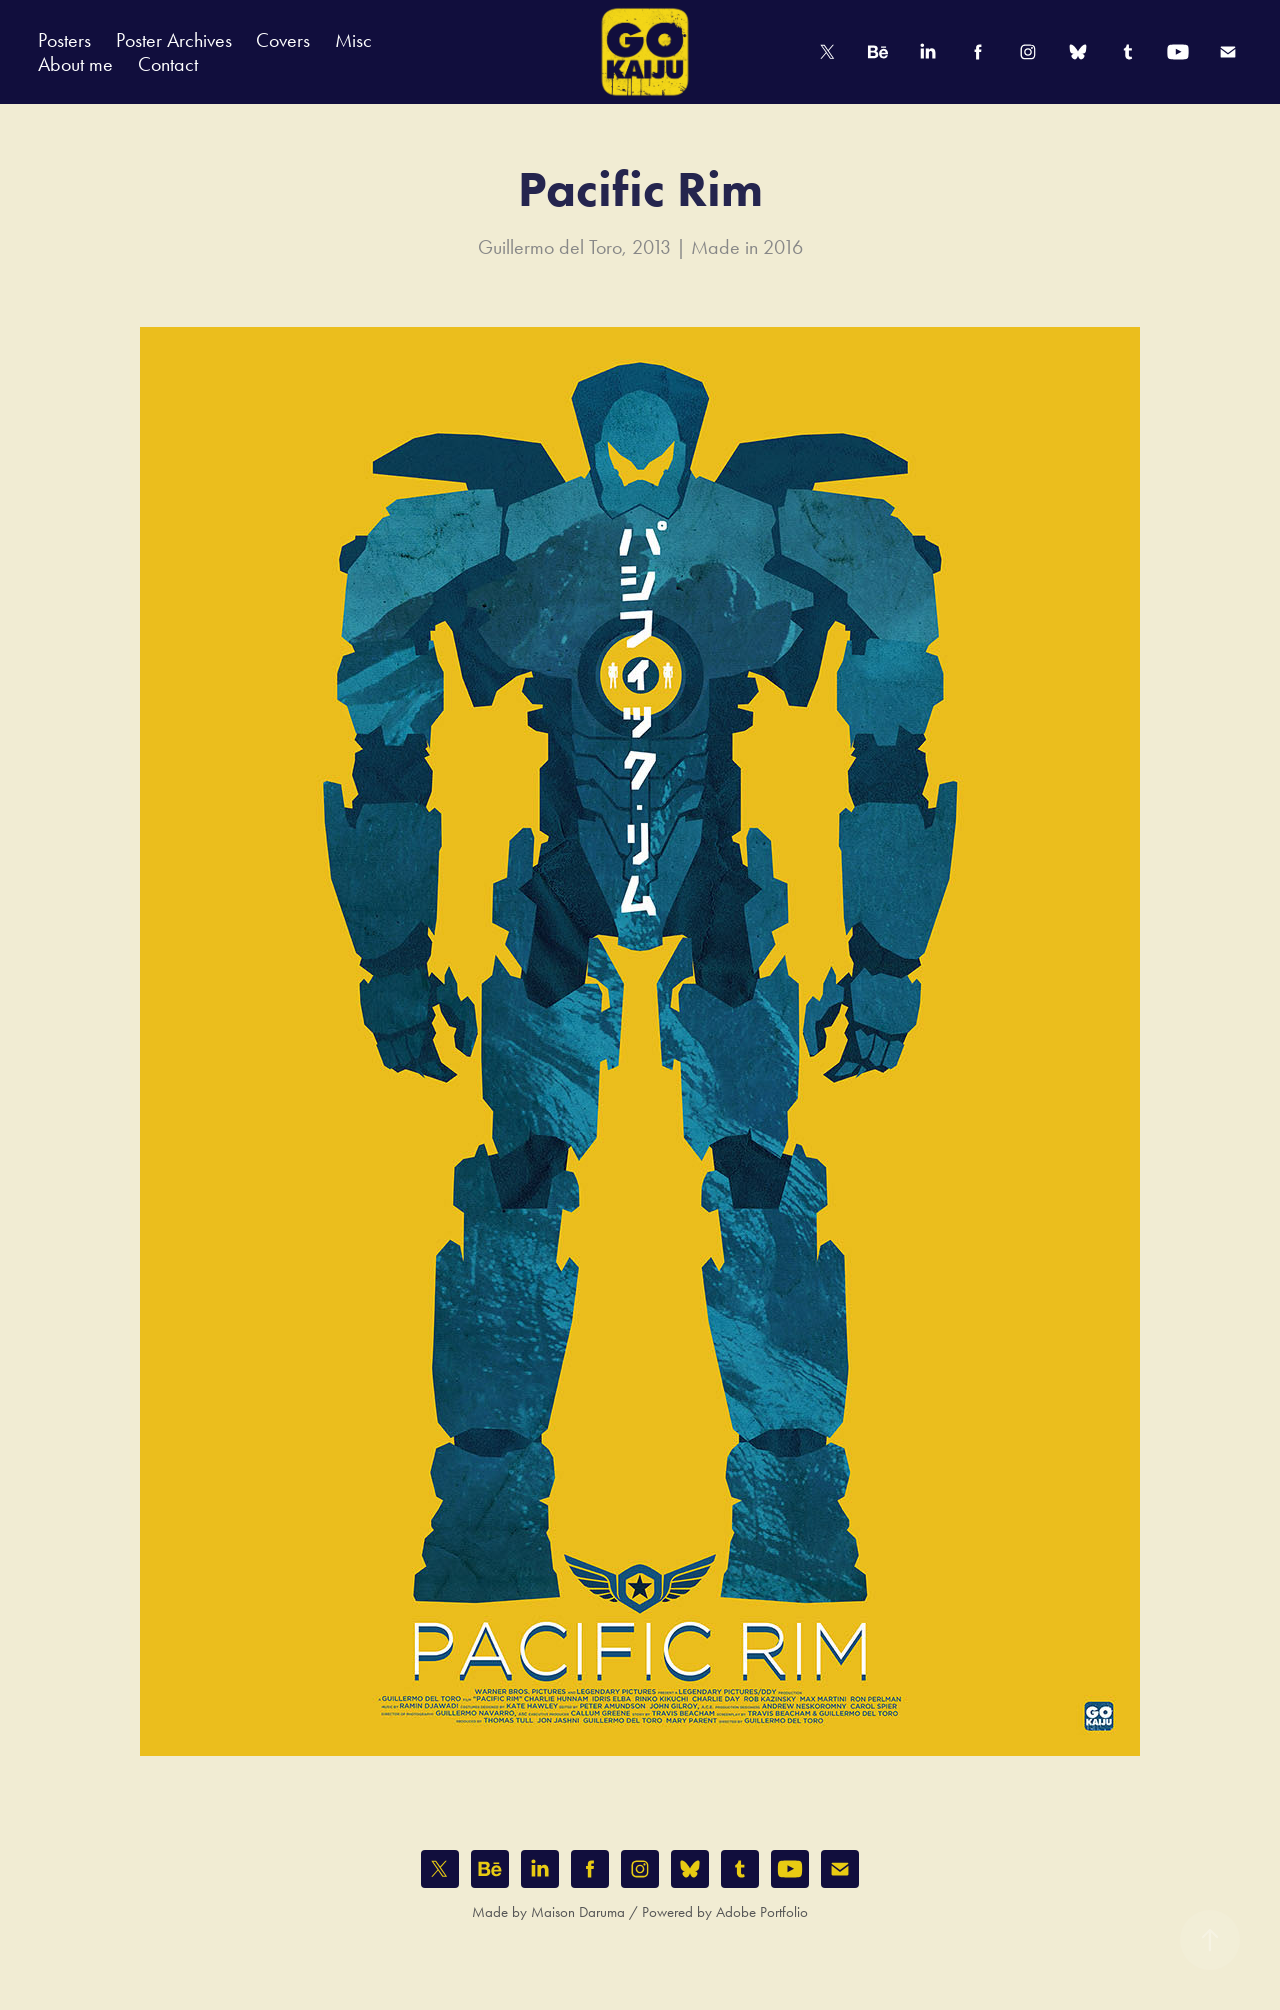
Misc (353, 40)
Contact (168, 64)
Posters (64, 40)
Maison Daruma (578, 1912)
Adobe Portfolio (762, 1912)
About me (75, 64)
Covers (283, 40)
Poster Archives (174, 40)
